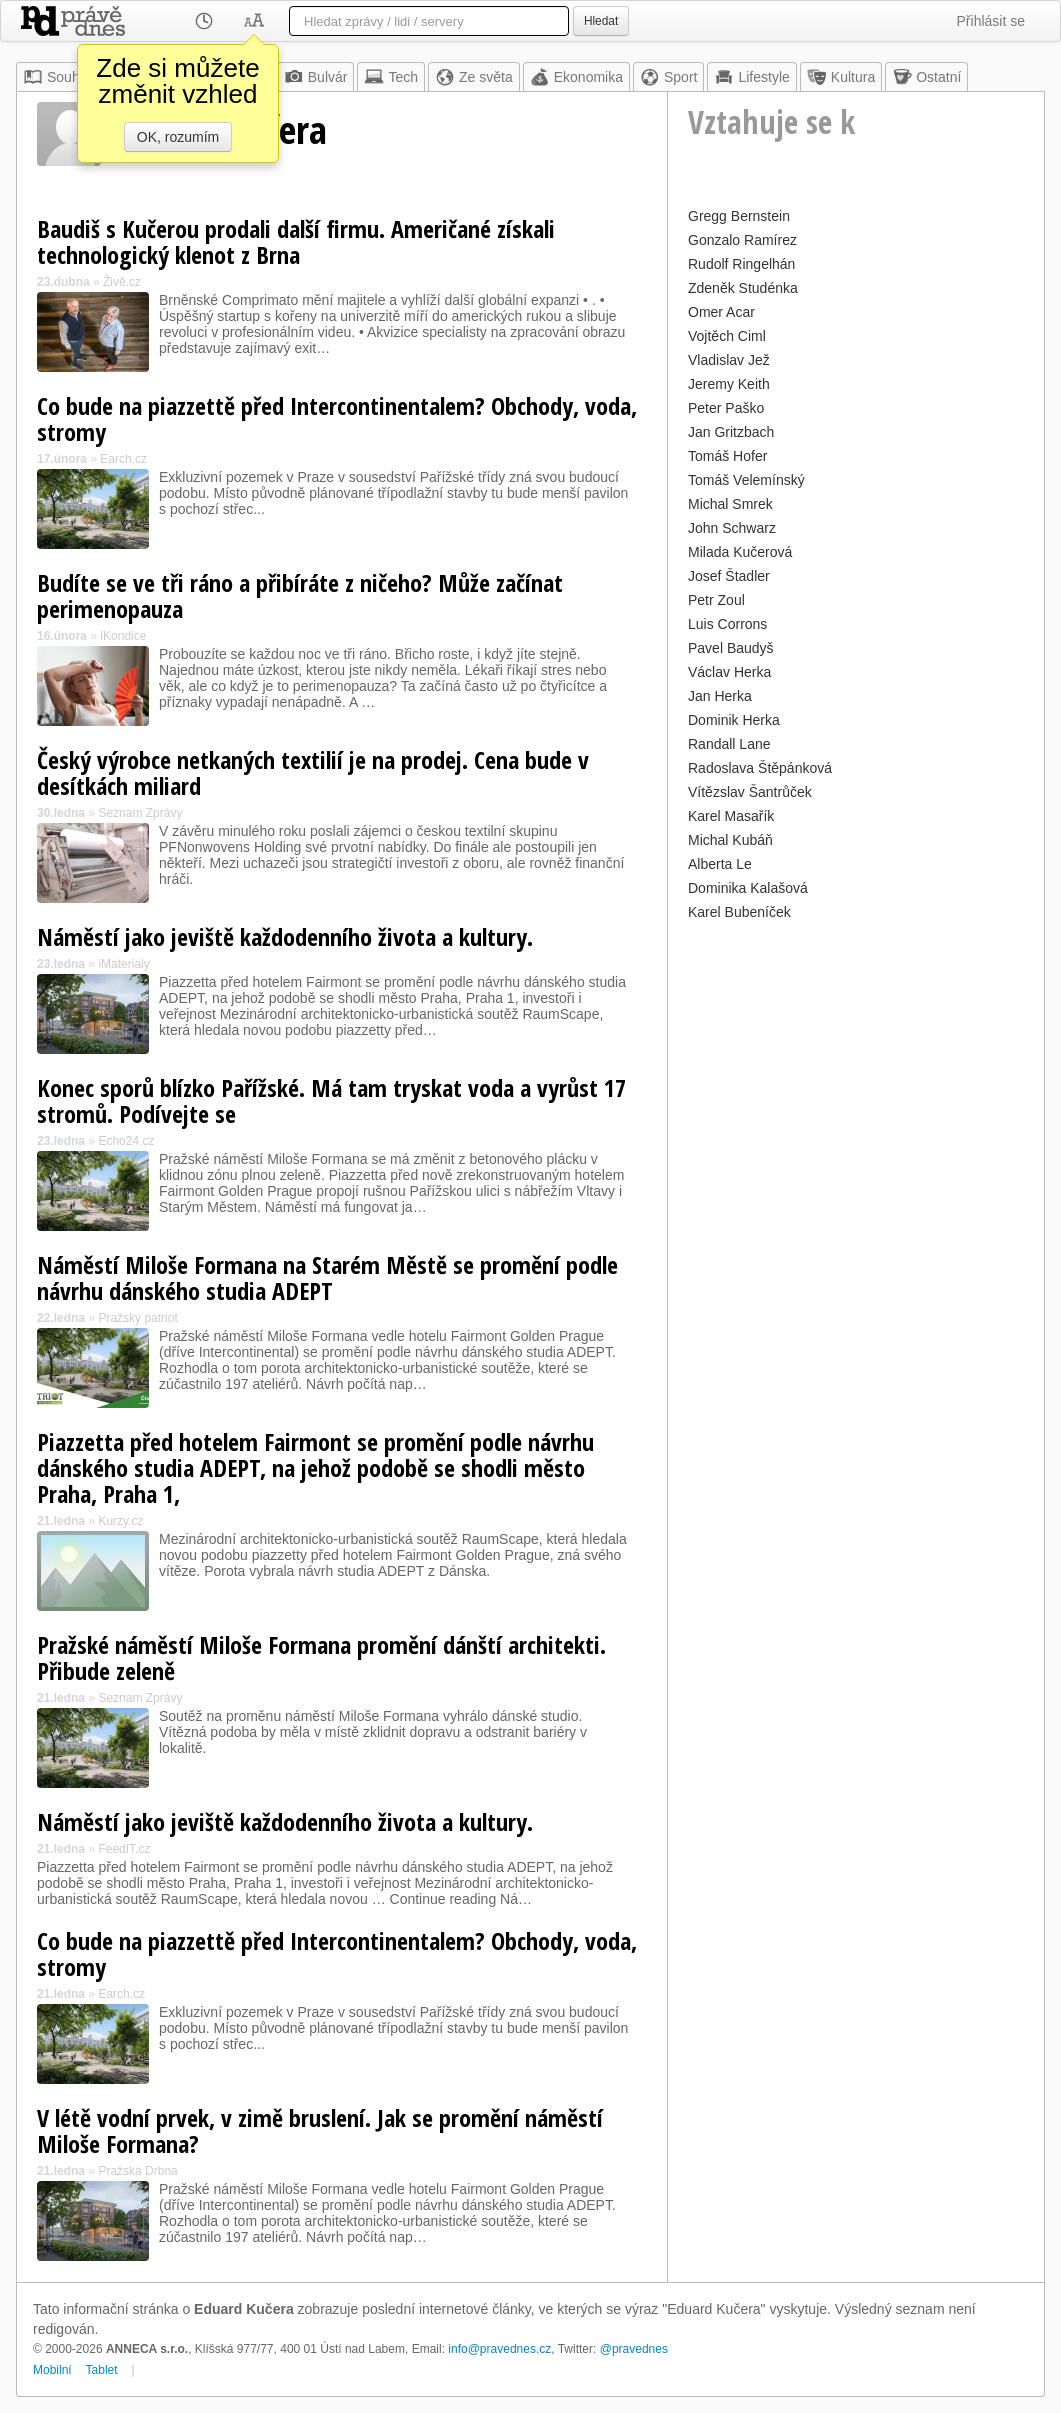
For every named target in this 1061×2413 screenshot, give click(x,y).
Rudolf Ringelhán (741, 264)
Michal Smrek (730, 504)
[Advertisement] (856, 1066)
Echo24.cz (126, 1141)
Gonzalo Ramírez (742, 240)
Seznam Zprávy (140, 813)
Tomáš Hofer (727, 456)
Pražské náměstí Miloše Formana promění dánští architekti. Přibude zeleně (321, 1657)
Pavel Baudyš (731, 648)
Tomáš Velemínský (746, 480)
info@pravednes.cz (499, 2349)
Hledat (601, 21)
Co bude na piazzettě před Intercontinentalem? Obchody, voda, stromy (337, 418)
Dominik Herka (734, 720)
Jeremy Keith (729, 384)
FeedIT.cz (124, 1849)
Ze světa (474, 77)
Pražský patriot (137, 1318)
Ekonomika (576, 77)
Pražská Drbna (137, 2171)
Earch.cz (123, 459)
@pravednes (634, 2349)
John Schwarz (732, 528)
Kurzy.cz (120, 1521)
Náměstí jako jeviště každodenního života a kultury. (285, 936)
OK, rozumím (178, 137)
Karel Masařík (731, 816)
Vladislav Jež (729, 360)
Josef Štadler (729, 576)
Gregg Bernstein (739, 216)
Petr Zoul (716, 600)
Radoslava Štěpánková (760, 768)
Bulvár (316, 77)
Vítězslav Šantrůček (750, 792)
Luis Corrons (727, 624)
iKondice (123, 636)
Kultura (841, 77)
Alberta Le (720, 864)
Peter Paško (726, 408)
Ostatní (926, 77)
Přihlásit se (991, 21)
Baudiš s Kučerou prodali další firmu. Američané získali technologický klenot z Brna (296, 241)
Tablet (102, 2370)
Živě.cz (122, 282)
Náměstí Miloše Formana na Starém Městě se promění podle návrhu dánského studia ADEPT (327, 1277)
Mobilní (52, 2370)
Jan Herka (720, 696)
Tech (391, 77)
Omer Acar (721, 312)
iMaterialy (123, 964)
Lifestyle (751, 77)
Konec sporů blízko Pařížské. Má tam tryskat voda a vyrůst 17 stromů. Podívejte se (331, 1100)
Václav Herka (729, 672)
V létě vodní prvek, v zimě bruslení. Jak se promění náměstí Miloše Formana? (320, 2130)
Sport (668, 77)
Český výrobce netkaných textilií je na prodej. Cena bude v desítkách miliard (313, 772)
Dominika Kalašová (748, 888)
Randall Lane (729, 744)
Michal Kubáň (730, 840)
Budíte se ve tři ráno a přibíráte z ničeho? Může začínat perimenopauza (300, 595)
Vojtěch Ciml (727, 336)
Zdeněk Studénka (743, 288)
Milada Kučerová (740, 552)
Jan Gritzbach (731, 432)
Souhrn (57, 77)
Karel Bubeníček (739, 912)
